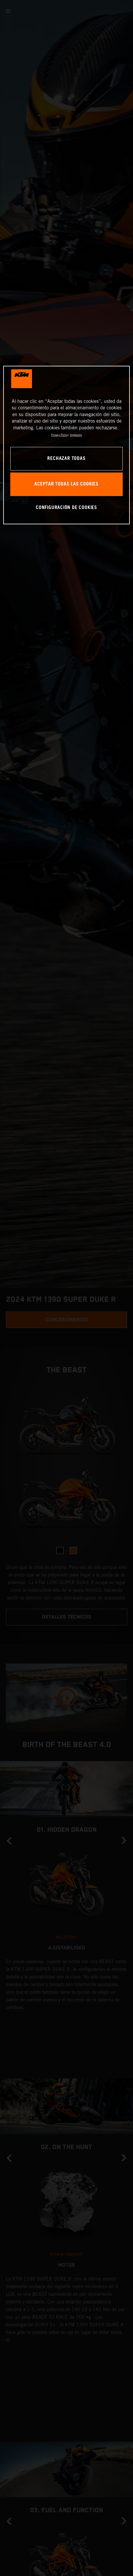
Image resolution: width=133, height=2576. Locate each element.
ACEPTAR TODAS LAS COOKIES (66, 484)
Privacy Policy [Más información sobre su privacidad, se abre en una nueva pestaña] (59, 434)
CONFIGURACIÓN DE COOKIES (66, 507)
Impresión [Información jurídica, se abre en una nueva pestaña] (76, 434)
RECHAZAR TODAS (66, 458)
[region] (66, 445)
